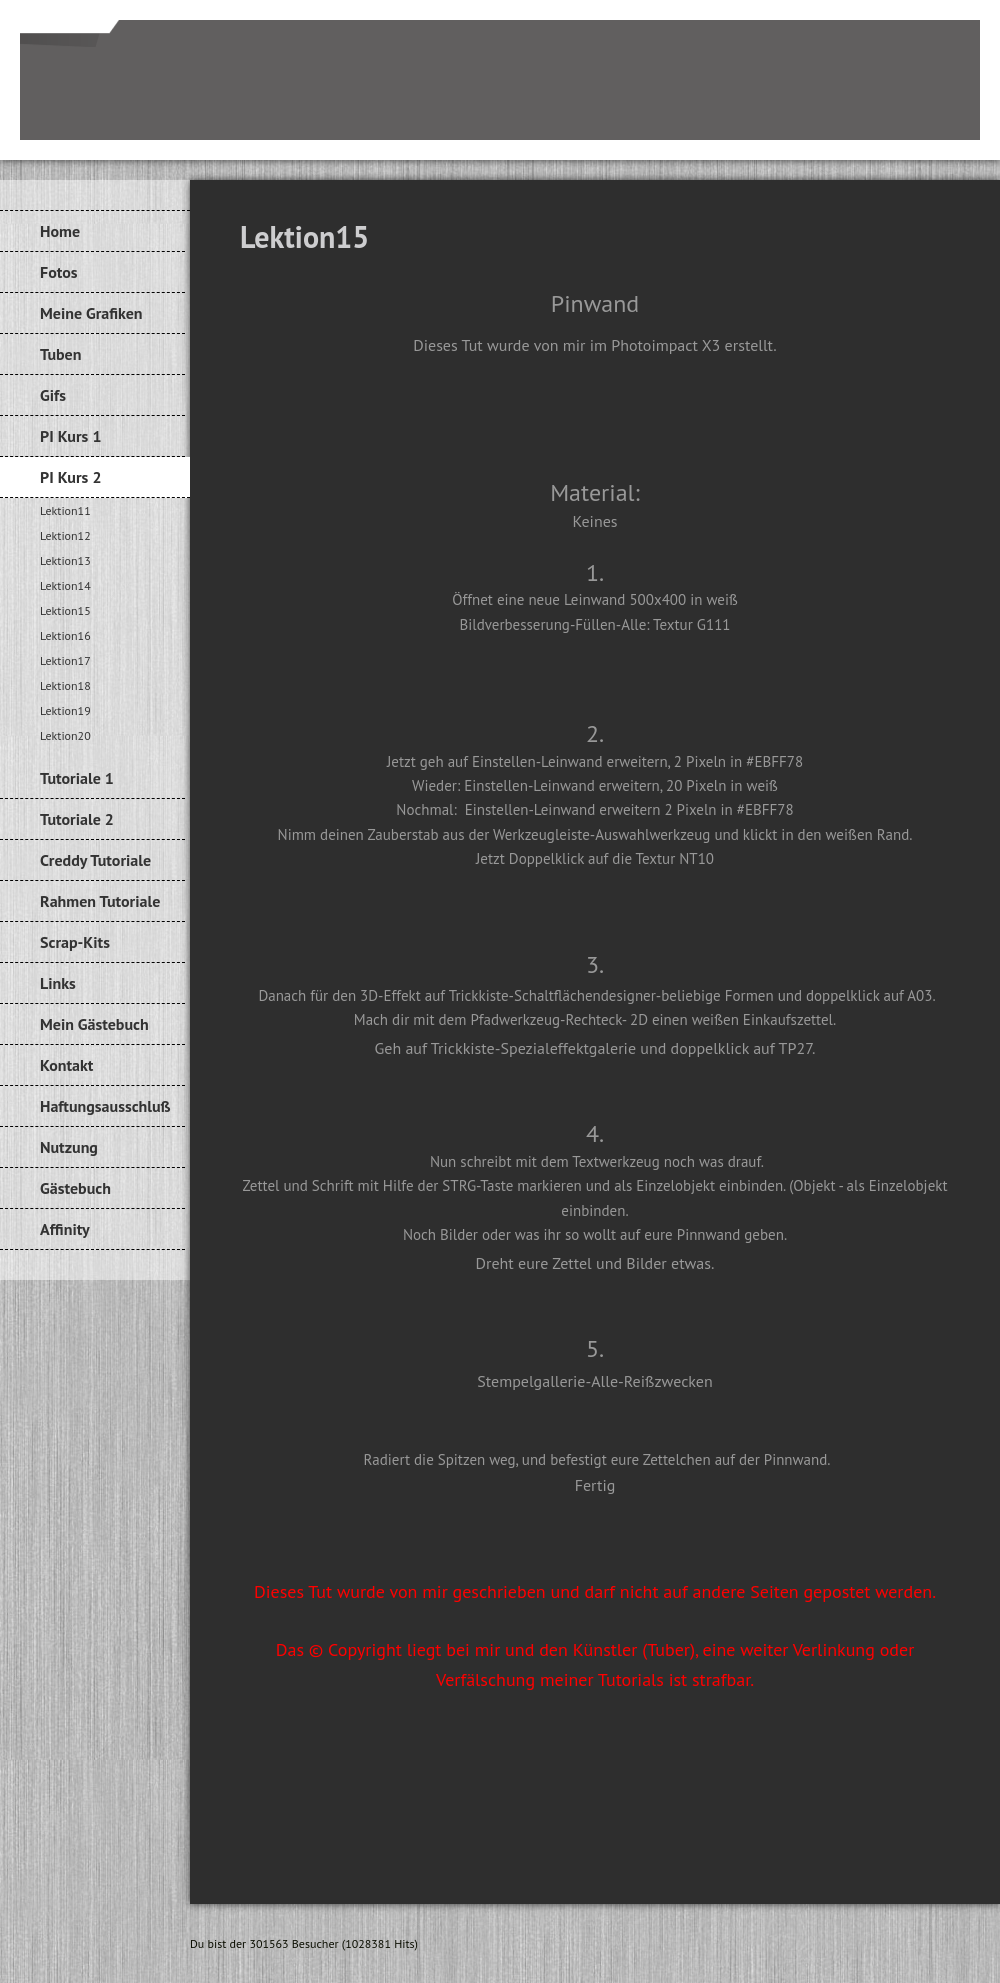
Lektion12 (65, 535)
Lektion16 (65, 635)
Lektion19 (65, 710)
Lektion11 (65, 510)
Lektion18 (65, 685)
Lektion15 (65, 610)
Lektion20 (65, 735)
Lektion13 (65, 560)
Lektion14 (65, 585)
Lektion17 (65, 660)
